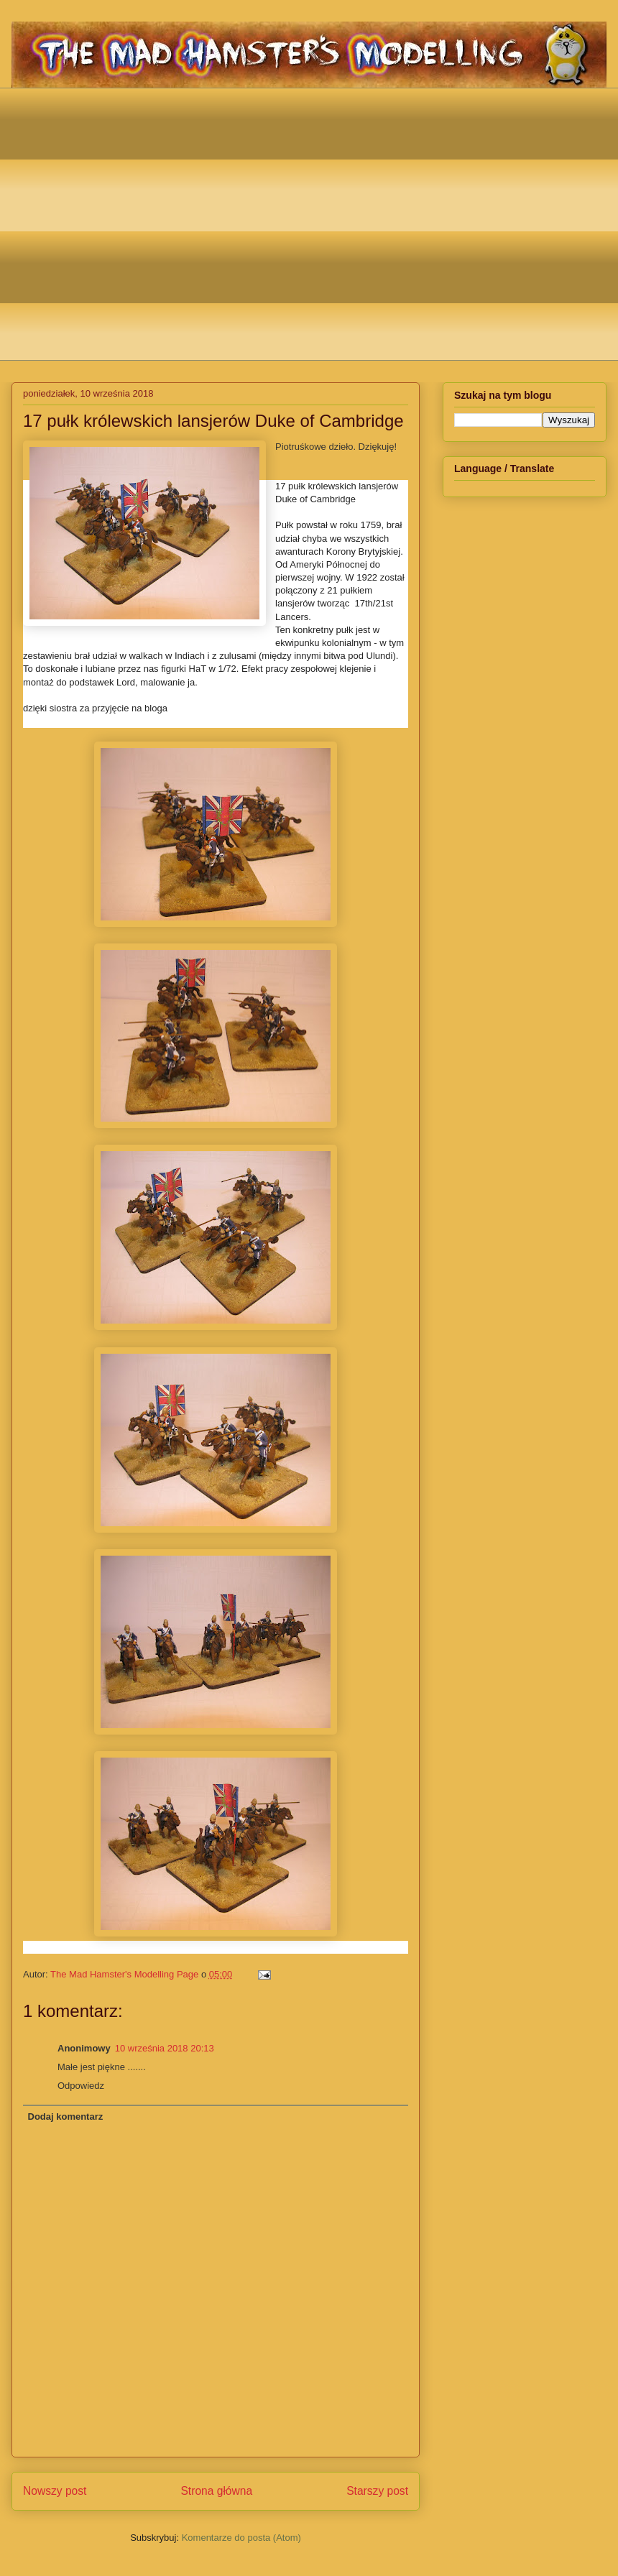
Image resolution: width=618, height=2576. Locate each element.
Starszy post (377, 2491)
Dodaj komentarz (65, 2116)
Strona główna (216, 2491)
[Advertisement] (134, 222)
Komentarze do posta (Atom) (241, 2537)
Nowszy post (54, 2491)
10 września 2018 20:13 (164, 2048)
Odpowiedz (80, 2085)
